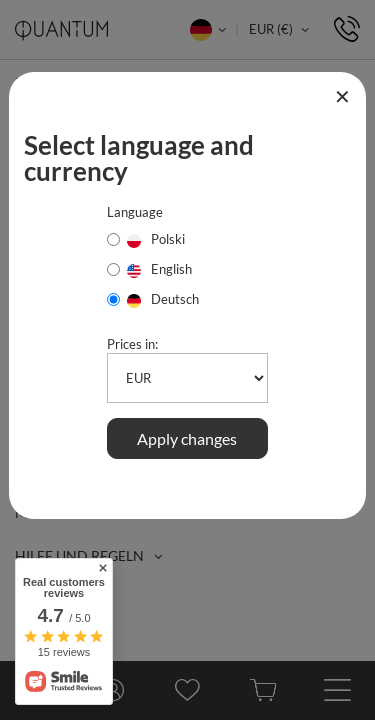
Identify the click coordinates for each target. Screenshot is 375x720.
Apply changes (187, 438)
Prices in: (132, 344)
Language (135, 212)
